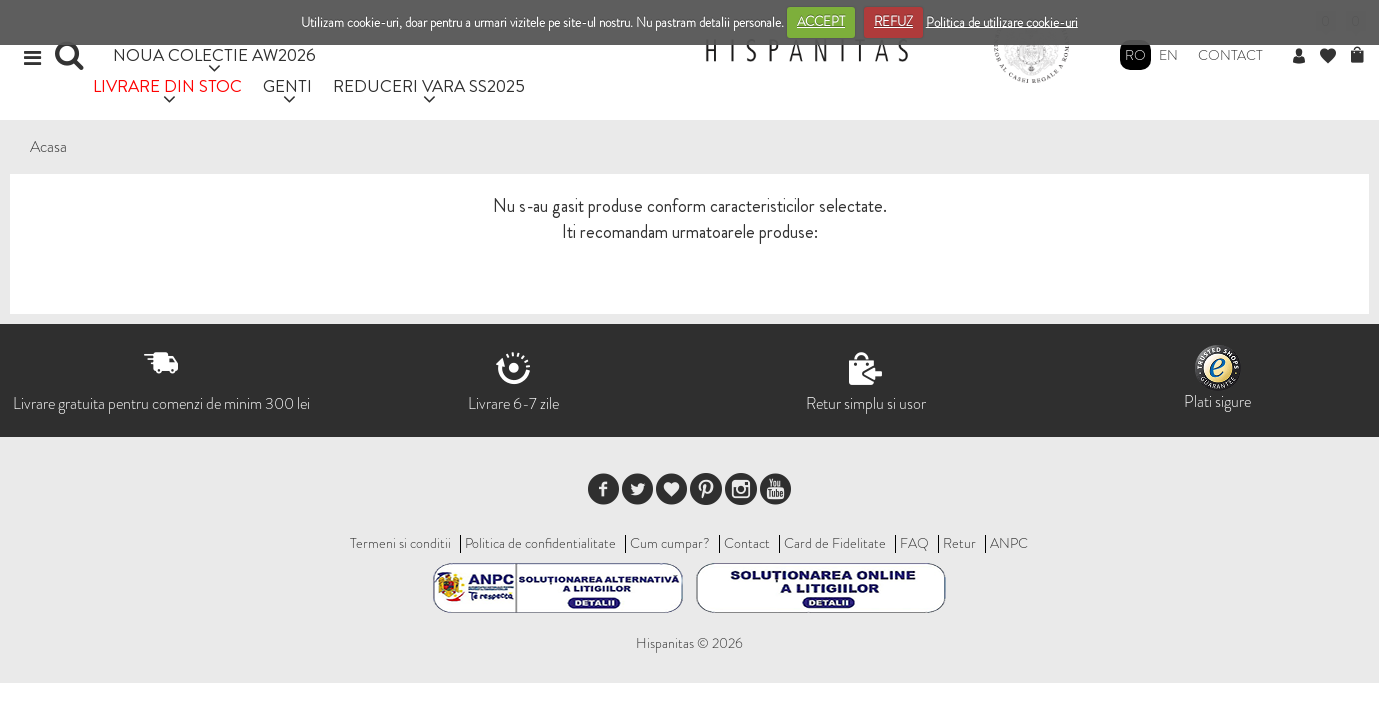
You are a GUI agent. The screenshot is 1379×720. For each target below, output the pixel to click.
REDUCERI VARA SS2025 (429, 85)
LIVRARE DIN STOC (167, 85)
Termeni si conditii (400, 543)
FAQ (914, 543)
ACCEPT (821, 21)
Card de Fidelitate (835, 543)
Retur (959, 543)
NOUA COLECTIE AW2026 (214, 54)
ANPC (1009, 543)
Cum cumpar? (670, 543)
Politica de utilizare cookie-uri (1002, 21)
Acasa (48, 146)
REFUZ (893, 21)
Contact (1230, 55)
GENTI (287, 85)
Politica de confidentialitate (540, 543)
